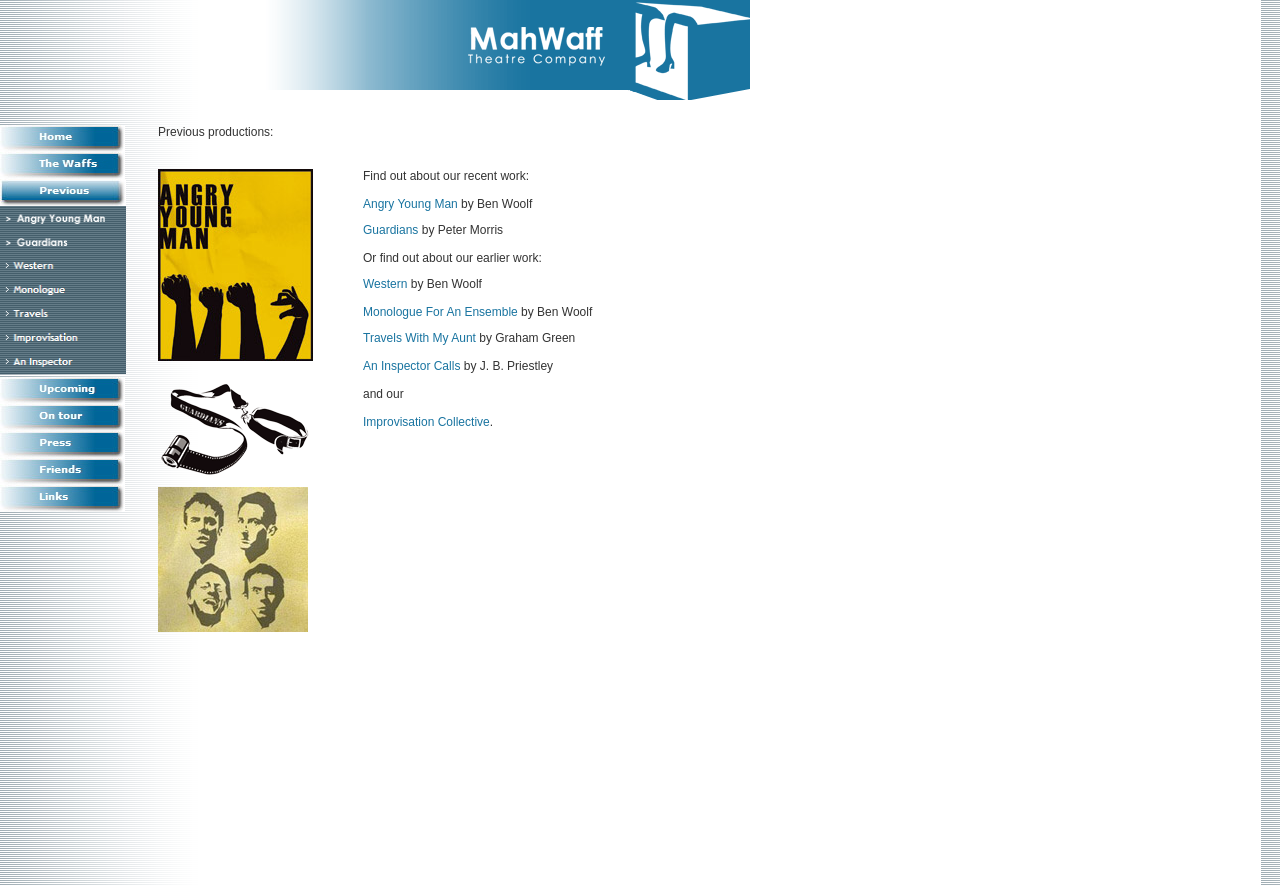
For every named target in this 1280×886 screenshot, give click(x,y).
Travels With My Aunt (419, 338)
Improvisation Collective (426, 422)
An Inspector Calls (411, 366)
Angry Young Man (410, 204)
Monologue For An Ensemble (440, 312)
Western (385, 284)
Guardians (390, 230)
